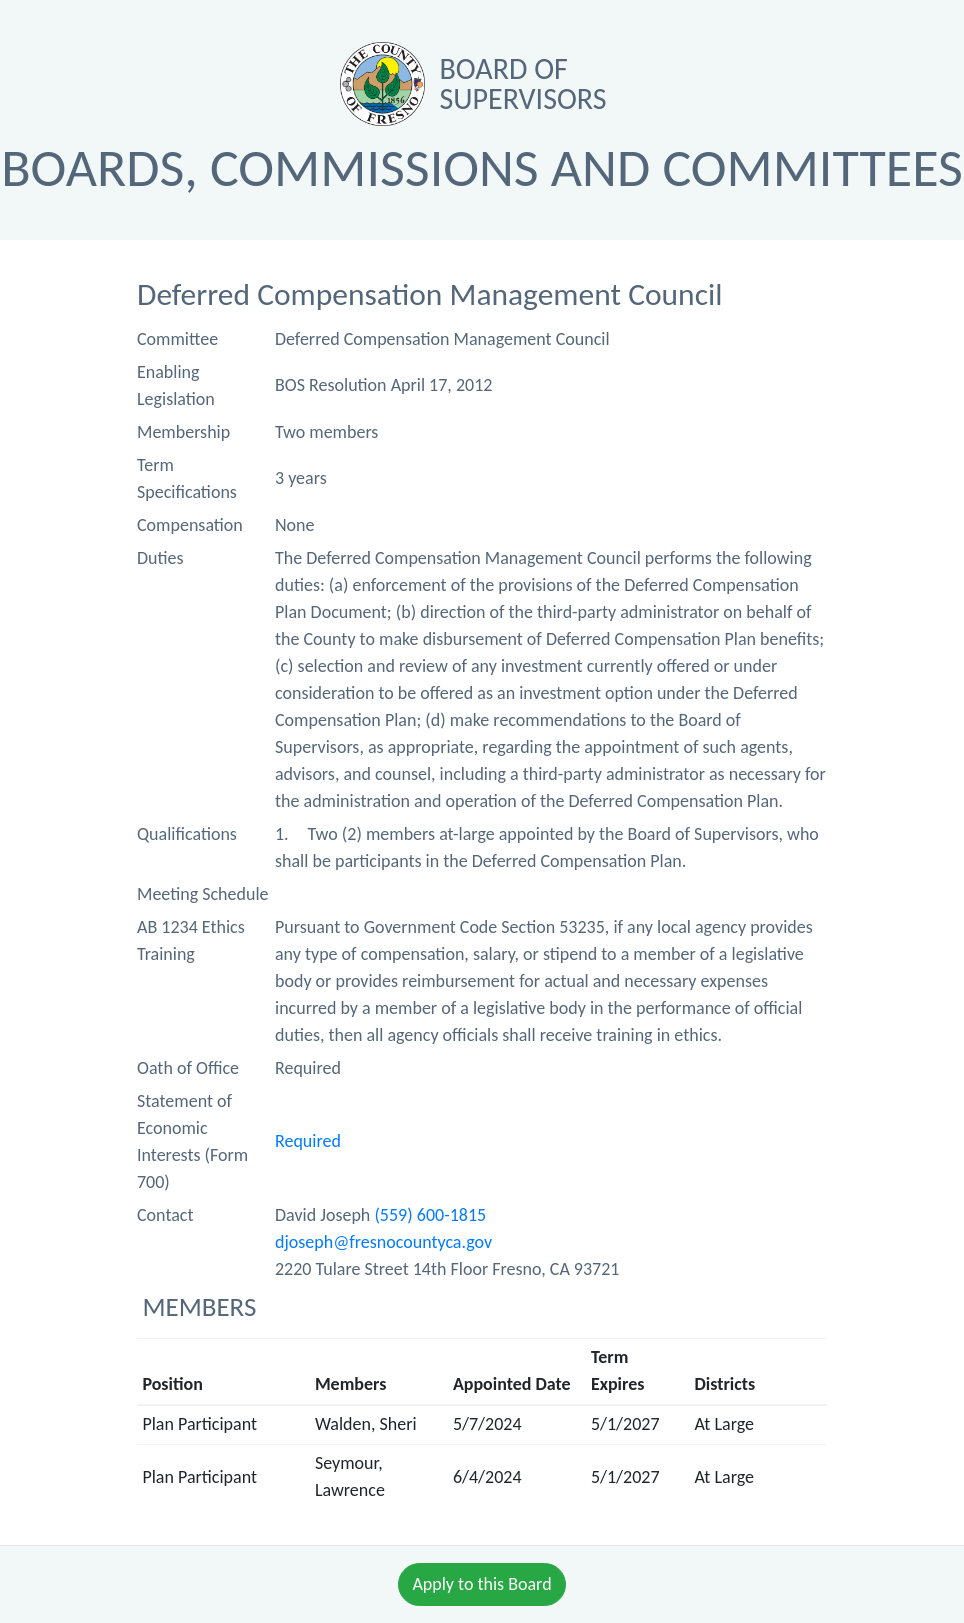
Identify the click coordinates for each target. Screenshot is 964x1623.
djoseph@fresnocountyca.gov (383, 1242)
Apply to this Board (481, 1584)
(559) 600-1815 (430, 1215)
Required (308, 1141)
